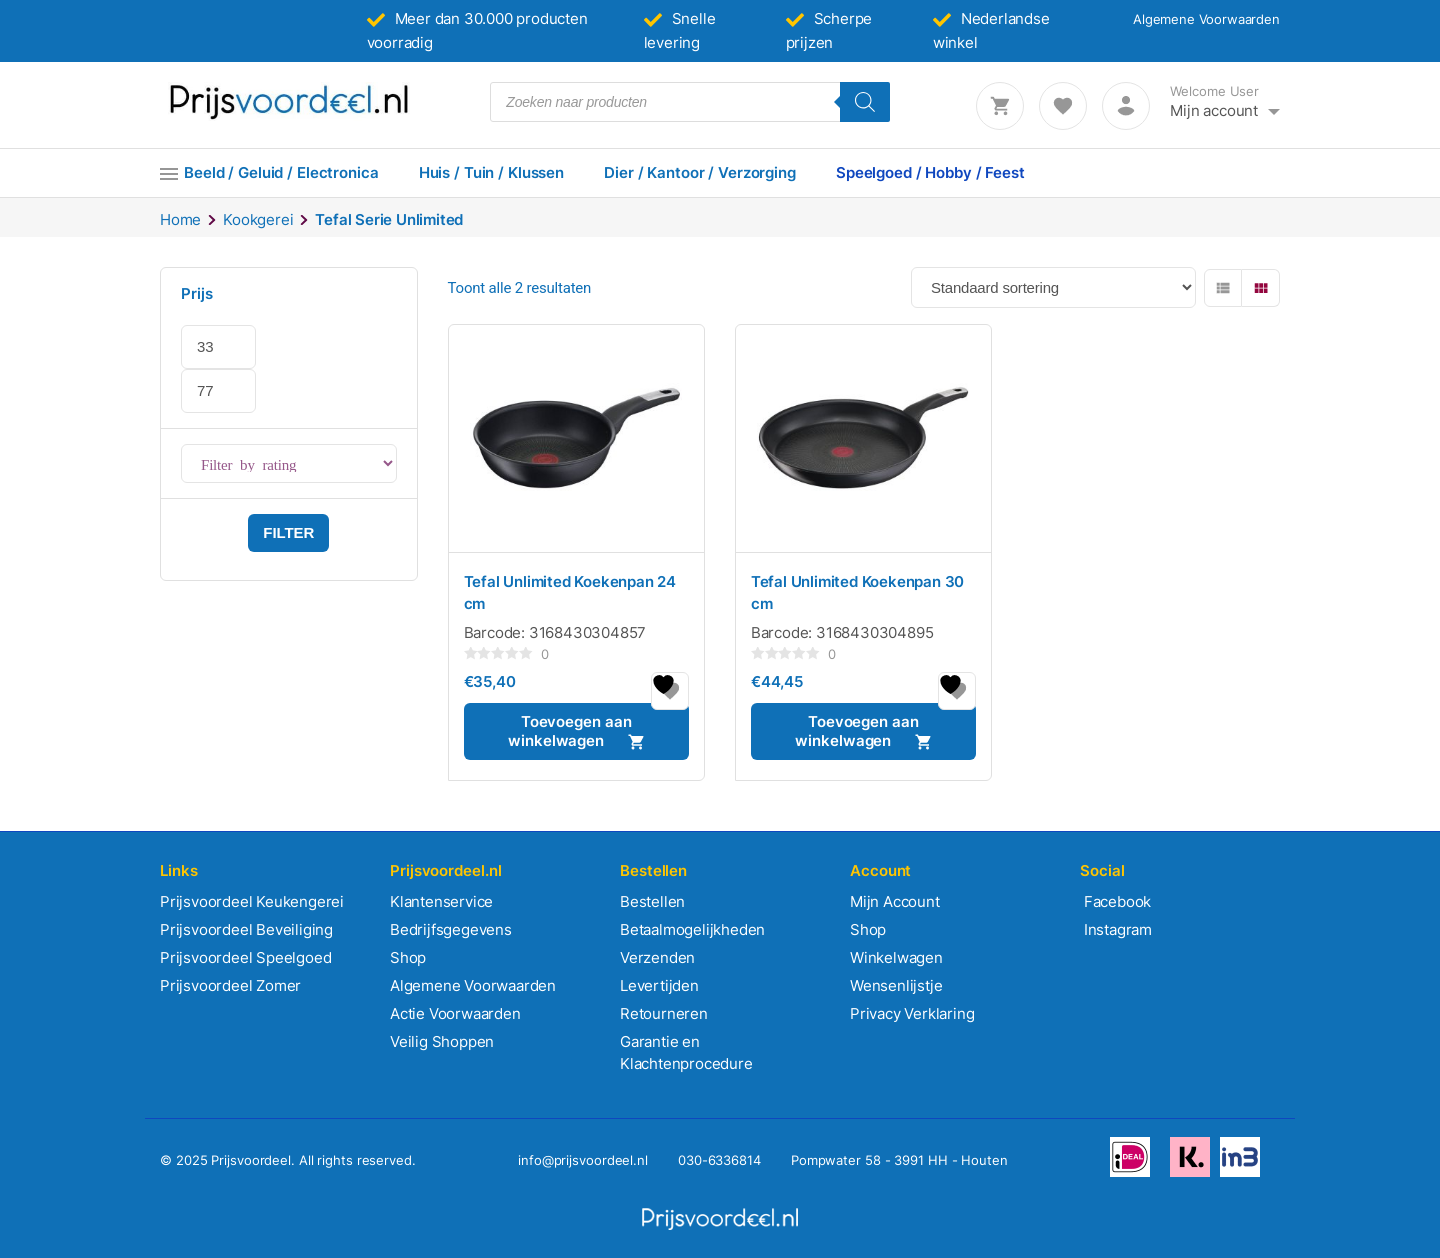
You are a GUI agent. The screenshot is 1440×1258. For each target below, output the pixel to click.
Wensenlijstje (896, 985)
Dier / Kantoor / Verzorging (700, 172)
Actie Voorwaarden (455, 1013)
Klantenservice (441, 901)
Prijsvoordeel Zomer (230, 985)
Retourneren (664, 1013)
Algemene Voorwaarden (1206, 19)
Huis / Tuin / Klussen (491, 172)
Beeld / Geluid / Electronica (281, 172)
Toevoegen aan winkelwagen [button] (569, 731)
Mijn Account (895, 901)
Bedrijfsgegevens (451, 929)
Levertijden (659, 985)
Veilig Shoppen (442, 1041)
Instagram (1116, 929)
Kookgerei (258, 219)
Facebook (1115, 901)
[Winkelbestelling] (1053, 287)
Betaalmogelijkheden (692, 929)
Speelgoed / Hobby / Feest (930, 172)
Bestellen (652, 901)
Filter (288, 532)
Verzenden (657, 957)
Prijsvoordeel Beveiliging (246, 929)
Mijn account (1214, 110)
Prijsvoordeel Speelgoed (245, 957)
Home (180, 219)
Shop (408, 957)
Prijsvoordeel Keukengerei (252, 901)
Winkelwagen (896, 957)
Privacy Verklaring (912, 1013)
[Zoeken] (865, 102)
